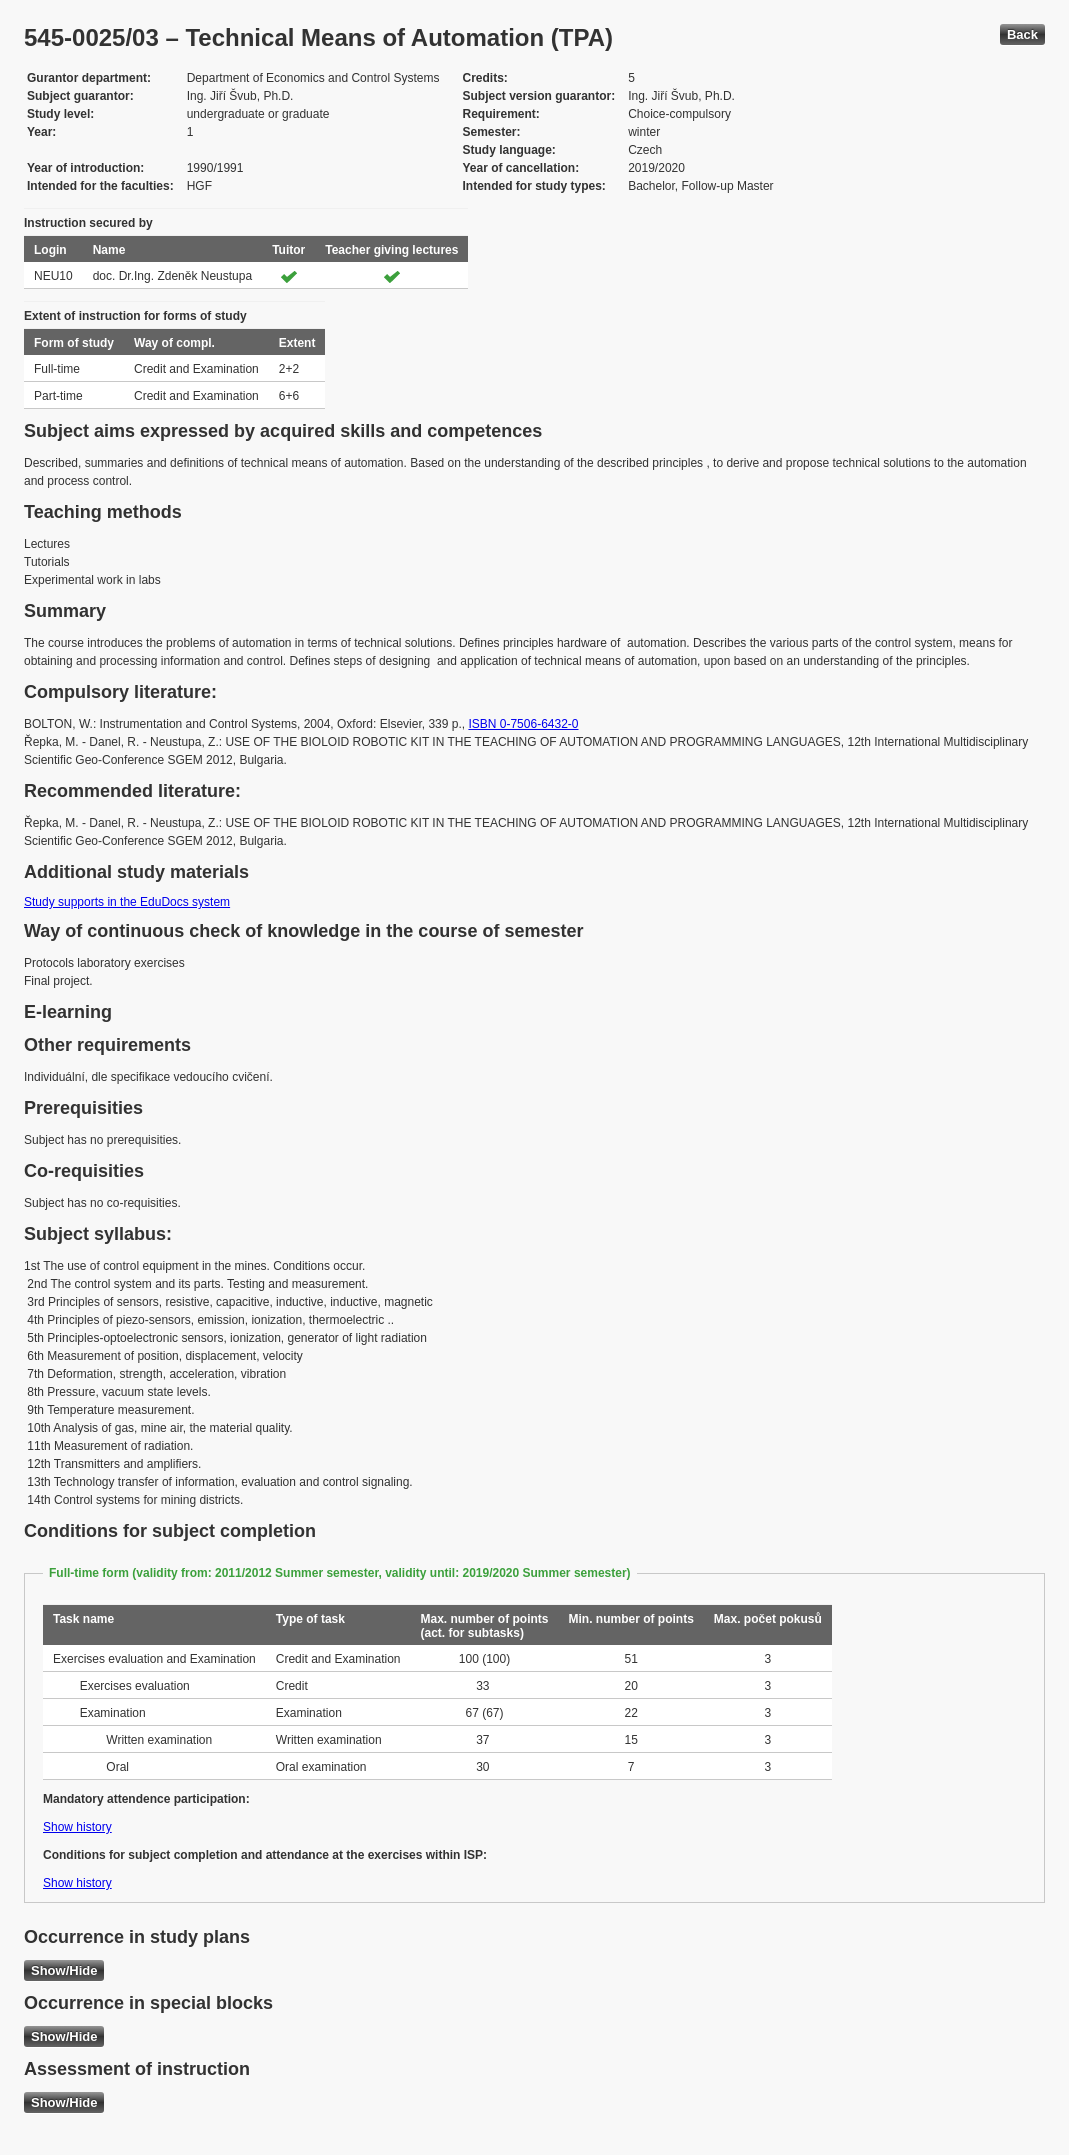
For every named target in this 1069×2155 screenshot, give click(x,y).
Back (1022, 34)
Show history (77, 1827)
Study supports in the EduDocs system (127, 902)
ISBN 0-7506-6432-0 (523, 724)
